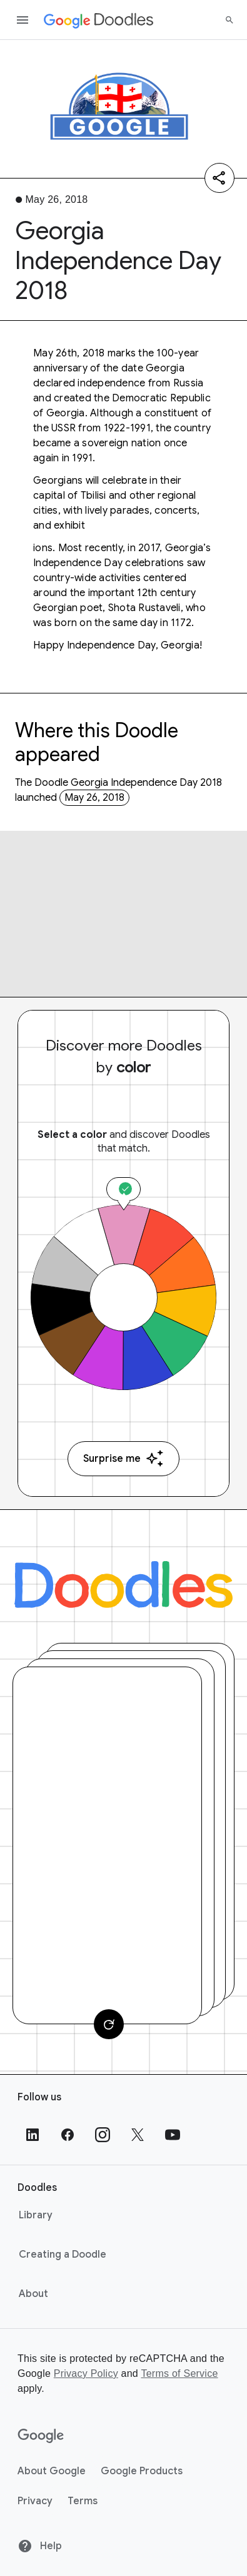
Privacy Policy (86, 2373)
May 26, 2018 (94, 797)
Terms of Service (179, 2373)
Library (36, 2215)
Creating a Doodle (62, 2254)
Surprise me (123, 1458)
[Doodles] (123, 1584)
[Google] (41, 2436)
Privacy (35, 2501)
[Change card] (109, 2024)
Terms (83, 2501)
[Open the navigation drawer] (23, 20)
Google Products (142, 2471)
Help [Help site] (40, 2546)
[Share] (219, 178)
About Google (52, 2471)
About (33, 2294)
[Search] (229, 20)
